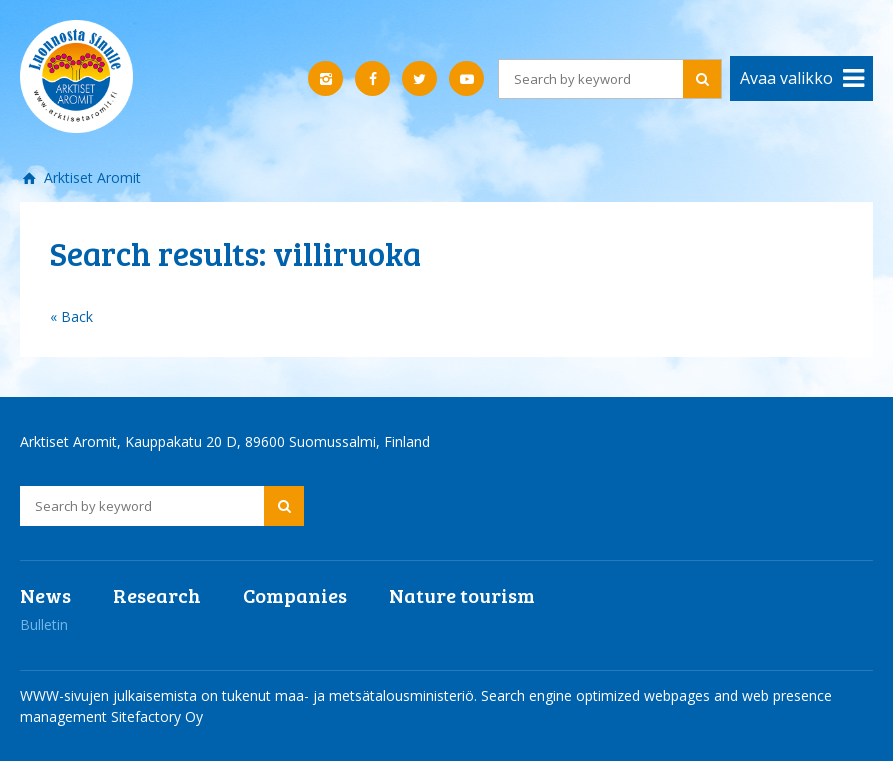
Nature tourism (462, 595)
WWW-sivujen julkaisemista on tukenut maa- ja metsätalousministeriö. (250, 695)
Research (157, 595)
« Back (71, 316)
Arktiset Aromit (90, 177)
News (45, 595)
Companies (295, 595)
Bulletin (44, 624)
